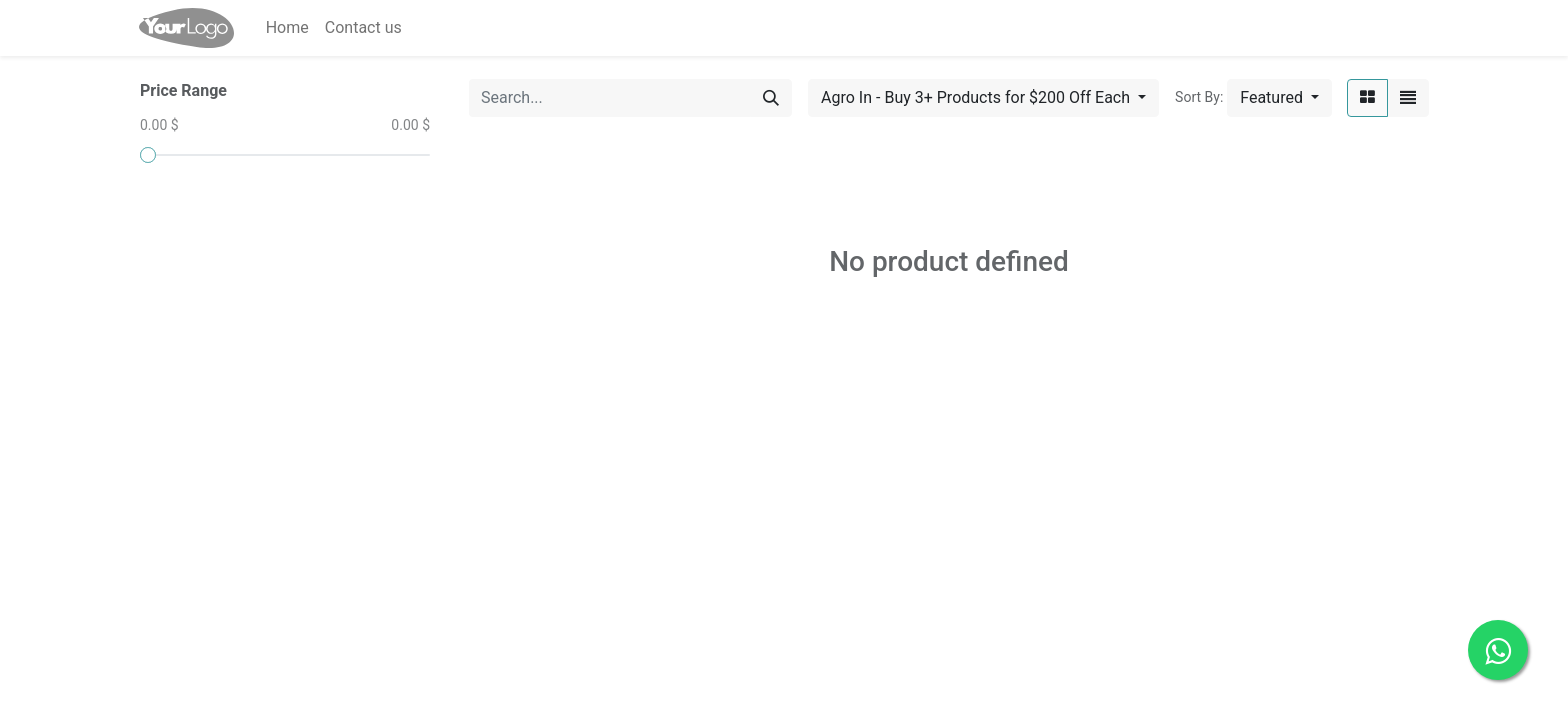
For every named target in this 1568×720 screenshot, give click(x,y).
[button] (1279, 98)
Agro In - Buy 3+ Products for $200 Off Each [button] (977, 97)
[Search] (771, 98)
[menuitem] (287, 28)
